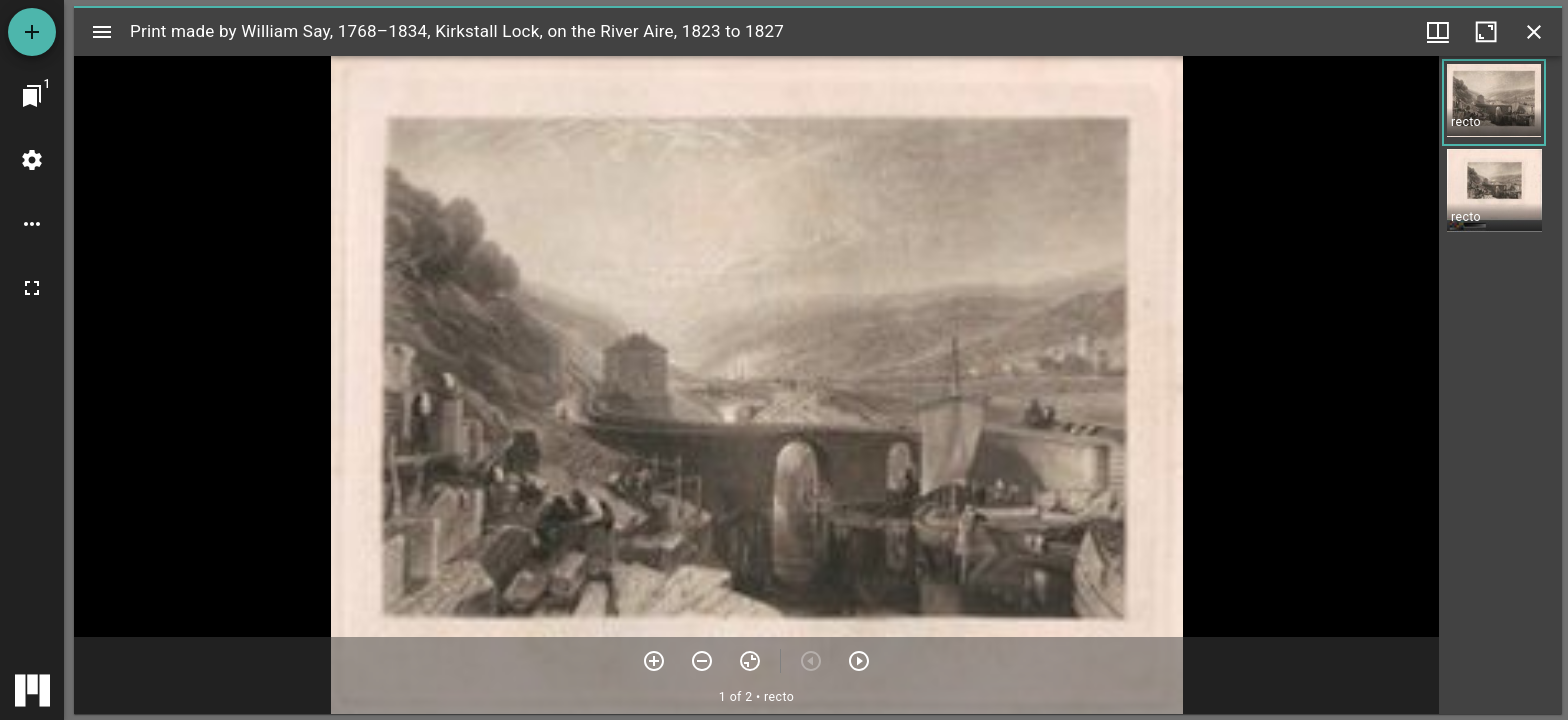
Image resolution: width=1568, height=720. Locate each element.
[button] (1494, 102)
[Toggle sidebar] (102, 32)
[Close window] (1534, 32)
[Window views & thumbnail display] (1438, 32)
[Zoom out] (702, 661)
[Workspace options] (32, 224)
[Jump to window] (32, 96)
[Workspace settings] (32, 160)
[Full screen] (32, 288)
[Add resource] (32, 32)
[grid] (1500, 385)
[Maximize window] (1486, 32)
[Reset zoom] (750, 661)
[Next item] (859, 661)
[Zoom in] (654, 661)
